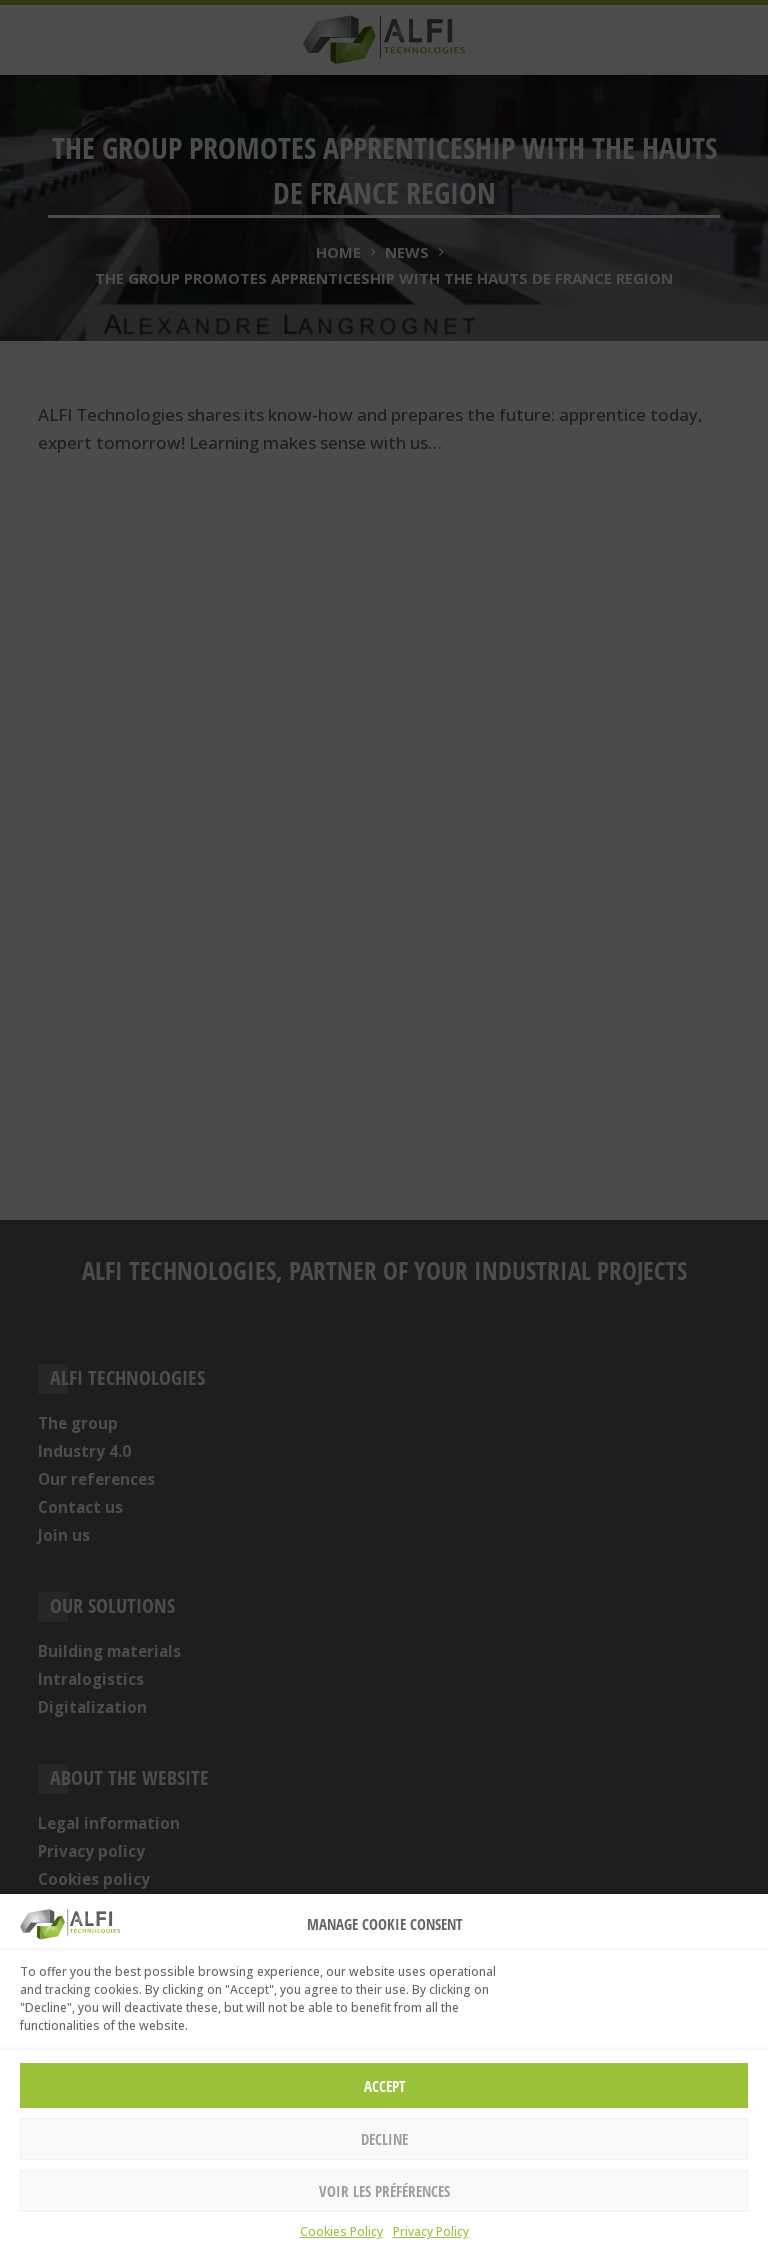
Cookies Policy (341, 2231)
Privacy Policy (431, 2231)
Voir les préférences (384, 2191)
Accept (384, 2086)
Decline (384, 2139)
